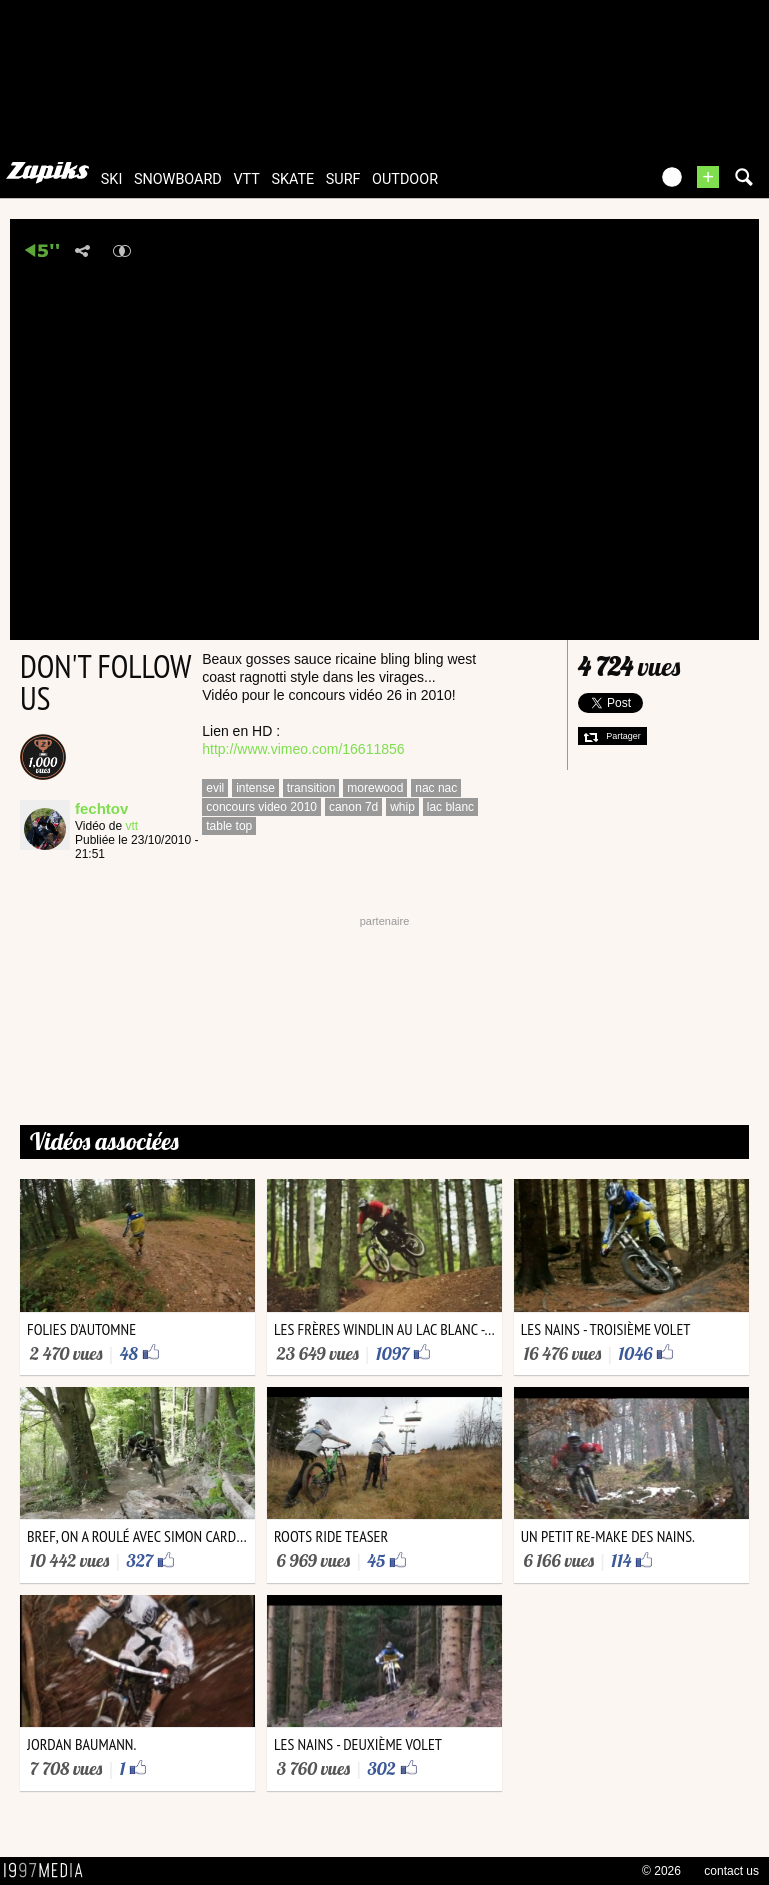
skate (292, 179)
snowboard (178, 179)
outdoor (405, 179)
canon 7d (353, 807)
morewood (375, 788)
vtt (246, 179)
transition (311, 788)
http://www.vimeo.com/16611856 (303, 749)
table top (229, 826)
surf (343, 179)
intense (255, 788)
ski (112, 179)
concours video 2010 (261, 807)
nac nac (436, 788)
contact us (731, 1871)
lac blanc (450, 807)
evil (215, 788)
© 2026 (661, 1871)
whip (402, 807)
